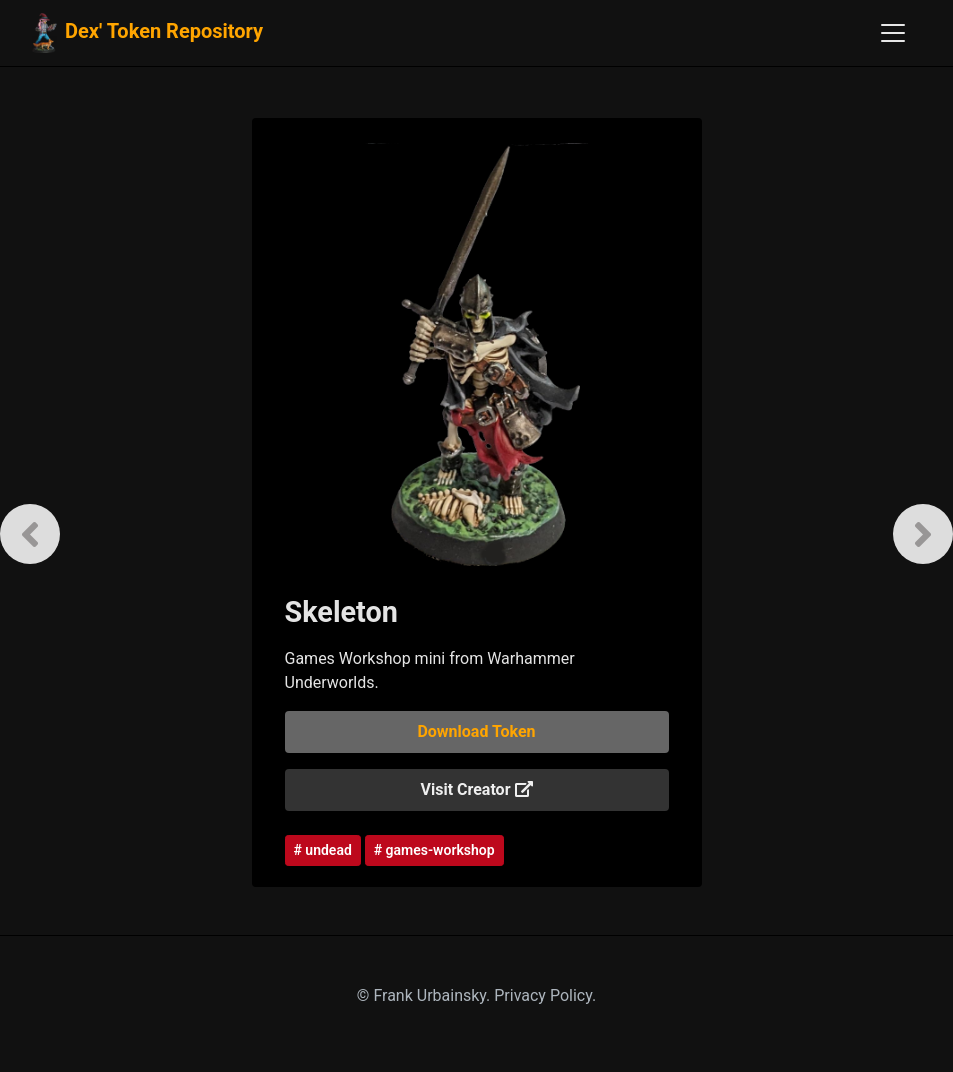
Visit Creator (477, 789)
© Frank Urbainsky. (425, 995)
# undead (323, 850)
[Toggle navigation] (893, 33)
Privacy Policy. (545, 995)
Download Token (476, 731)
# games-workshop (434, 850)
